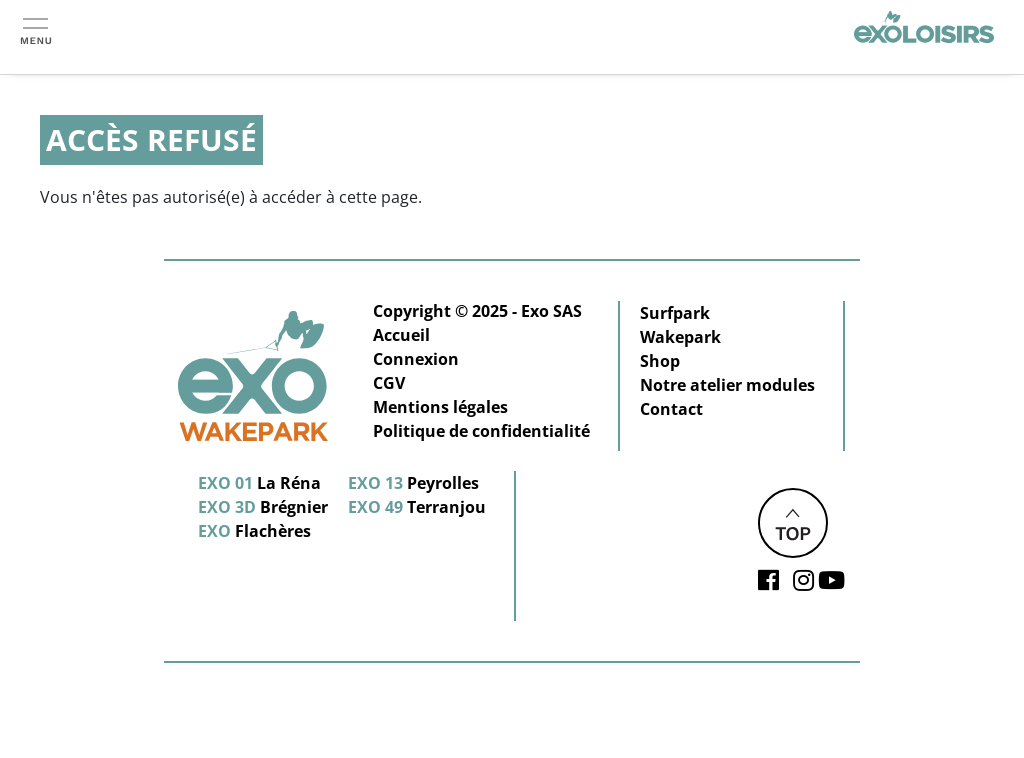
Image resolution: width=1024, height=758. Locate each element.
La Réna (259, 483)
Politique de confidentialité (481, 431)
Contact (671, 409)
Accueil (401, 335)
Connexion (416, 359)
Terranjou (417, 507)
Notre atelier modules (727, 385)
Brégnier (263, 507)
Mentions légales (440, 407)
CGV (389, 383)
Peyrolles (413, 483)
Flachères (254, 531)
